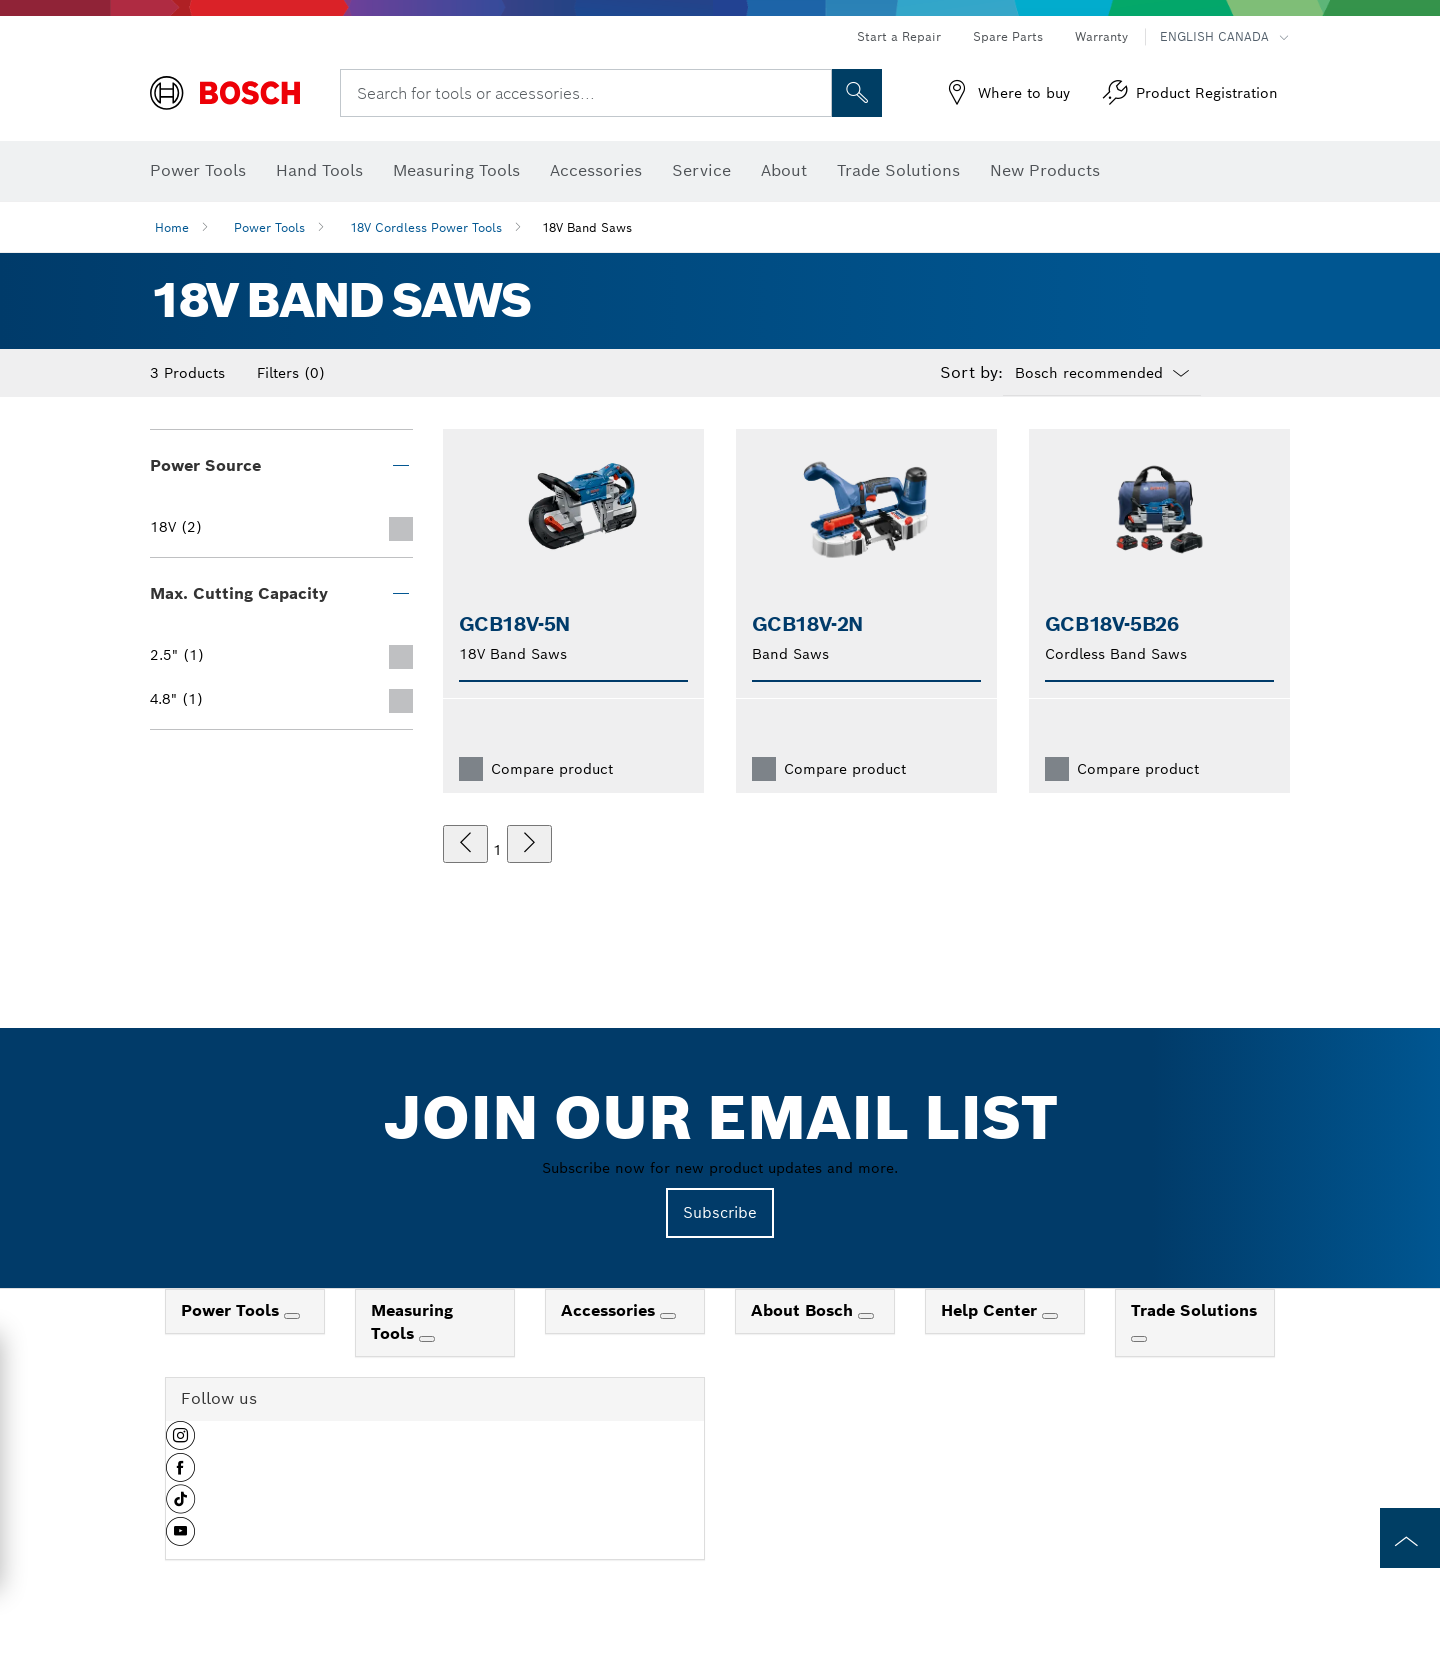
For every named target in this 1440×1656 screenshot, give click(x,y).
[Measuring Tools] (427, 1339)
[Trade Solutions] (1139, 1339)
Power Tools (269, 227)
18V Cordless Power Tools (426, 227)
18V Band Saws (587, 227)
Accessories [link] (610, 1310)
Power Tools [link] (232, 1310)
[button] (180, 1443)
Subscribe (720, 1212)
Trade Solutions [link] (1194, 1310)
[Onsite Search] (857, 93)
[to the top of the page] (1410, 1538)
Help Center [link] (991, 1310)
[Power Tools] (292, 1316)
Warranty (1101, 36)
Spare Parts (1008, 36)
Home (172, 227)
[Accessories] (668, 1316)
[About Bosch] (866, 1316)
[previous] (465, 844)
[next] (529, 844)
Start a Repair (899, 36)
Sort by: (971, 373)
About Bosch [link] (804, 1310)
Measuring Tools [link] (412, 1322)
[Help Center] (1050, 1316)
